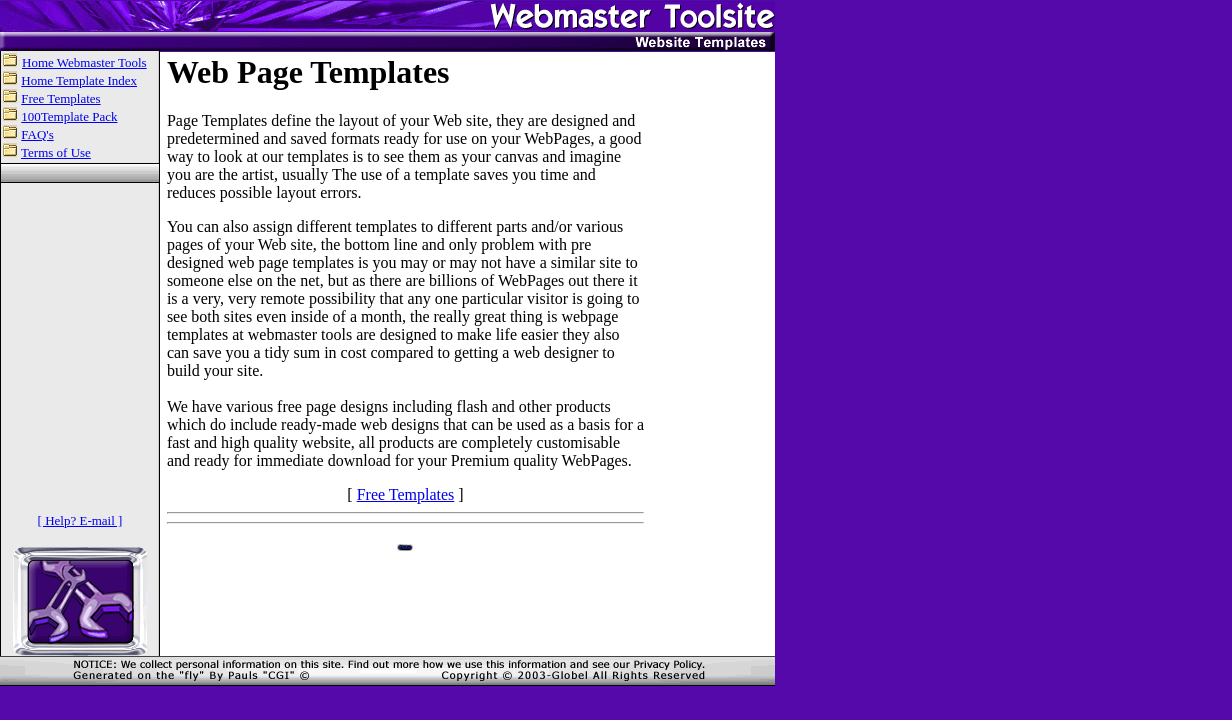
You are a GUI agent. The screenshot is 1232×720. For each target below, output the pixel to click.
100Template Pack (69, 116)
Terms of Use (56, 152)
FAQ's (37, 134)
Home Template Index (79, 80)
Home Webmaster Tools (84, 62)
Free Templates (60, 98)
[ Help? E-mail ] (80, 520)
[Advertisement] (713, 354)
